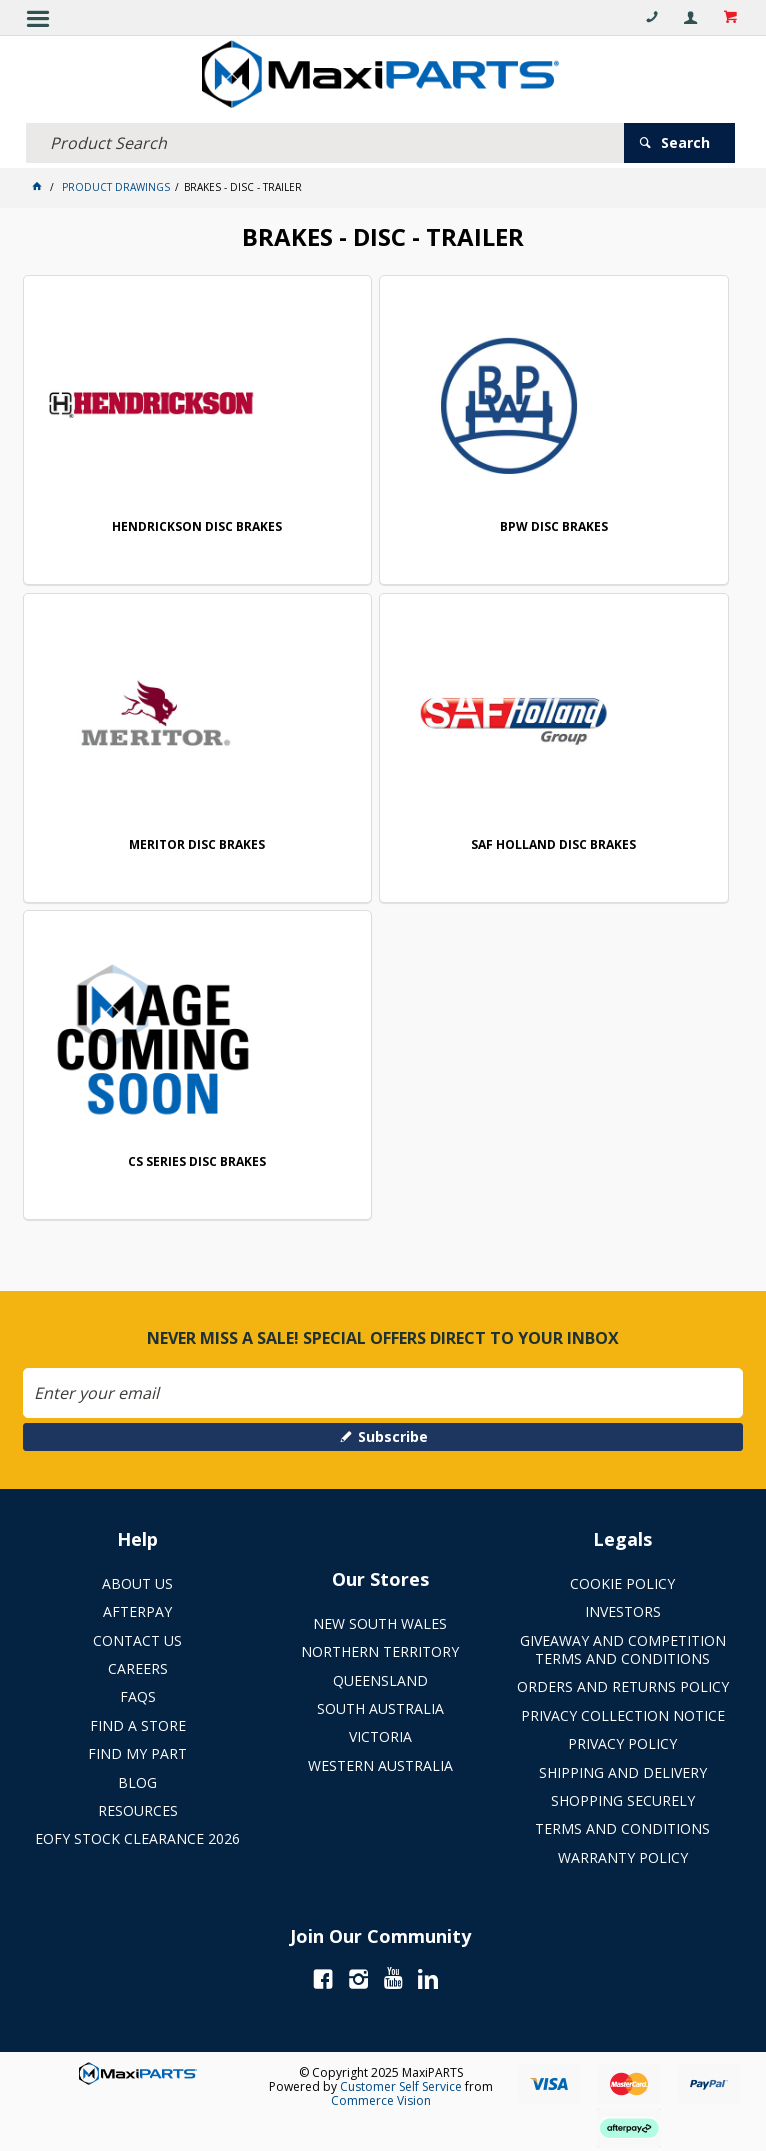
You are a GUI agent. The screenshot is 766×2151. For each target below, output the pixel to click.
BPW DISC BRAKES (554, 527)
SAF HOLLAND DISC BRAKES (553, 845)
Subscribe (393, 1436)
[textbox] (325, 143)
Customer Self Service (401, 2086)
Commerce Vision (381, 2100)
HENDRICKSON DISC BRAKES (197, 527)
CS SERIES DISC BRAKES (197, 1162)
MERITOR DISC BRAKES (197, 845)
